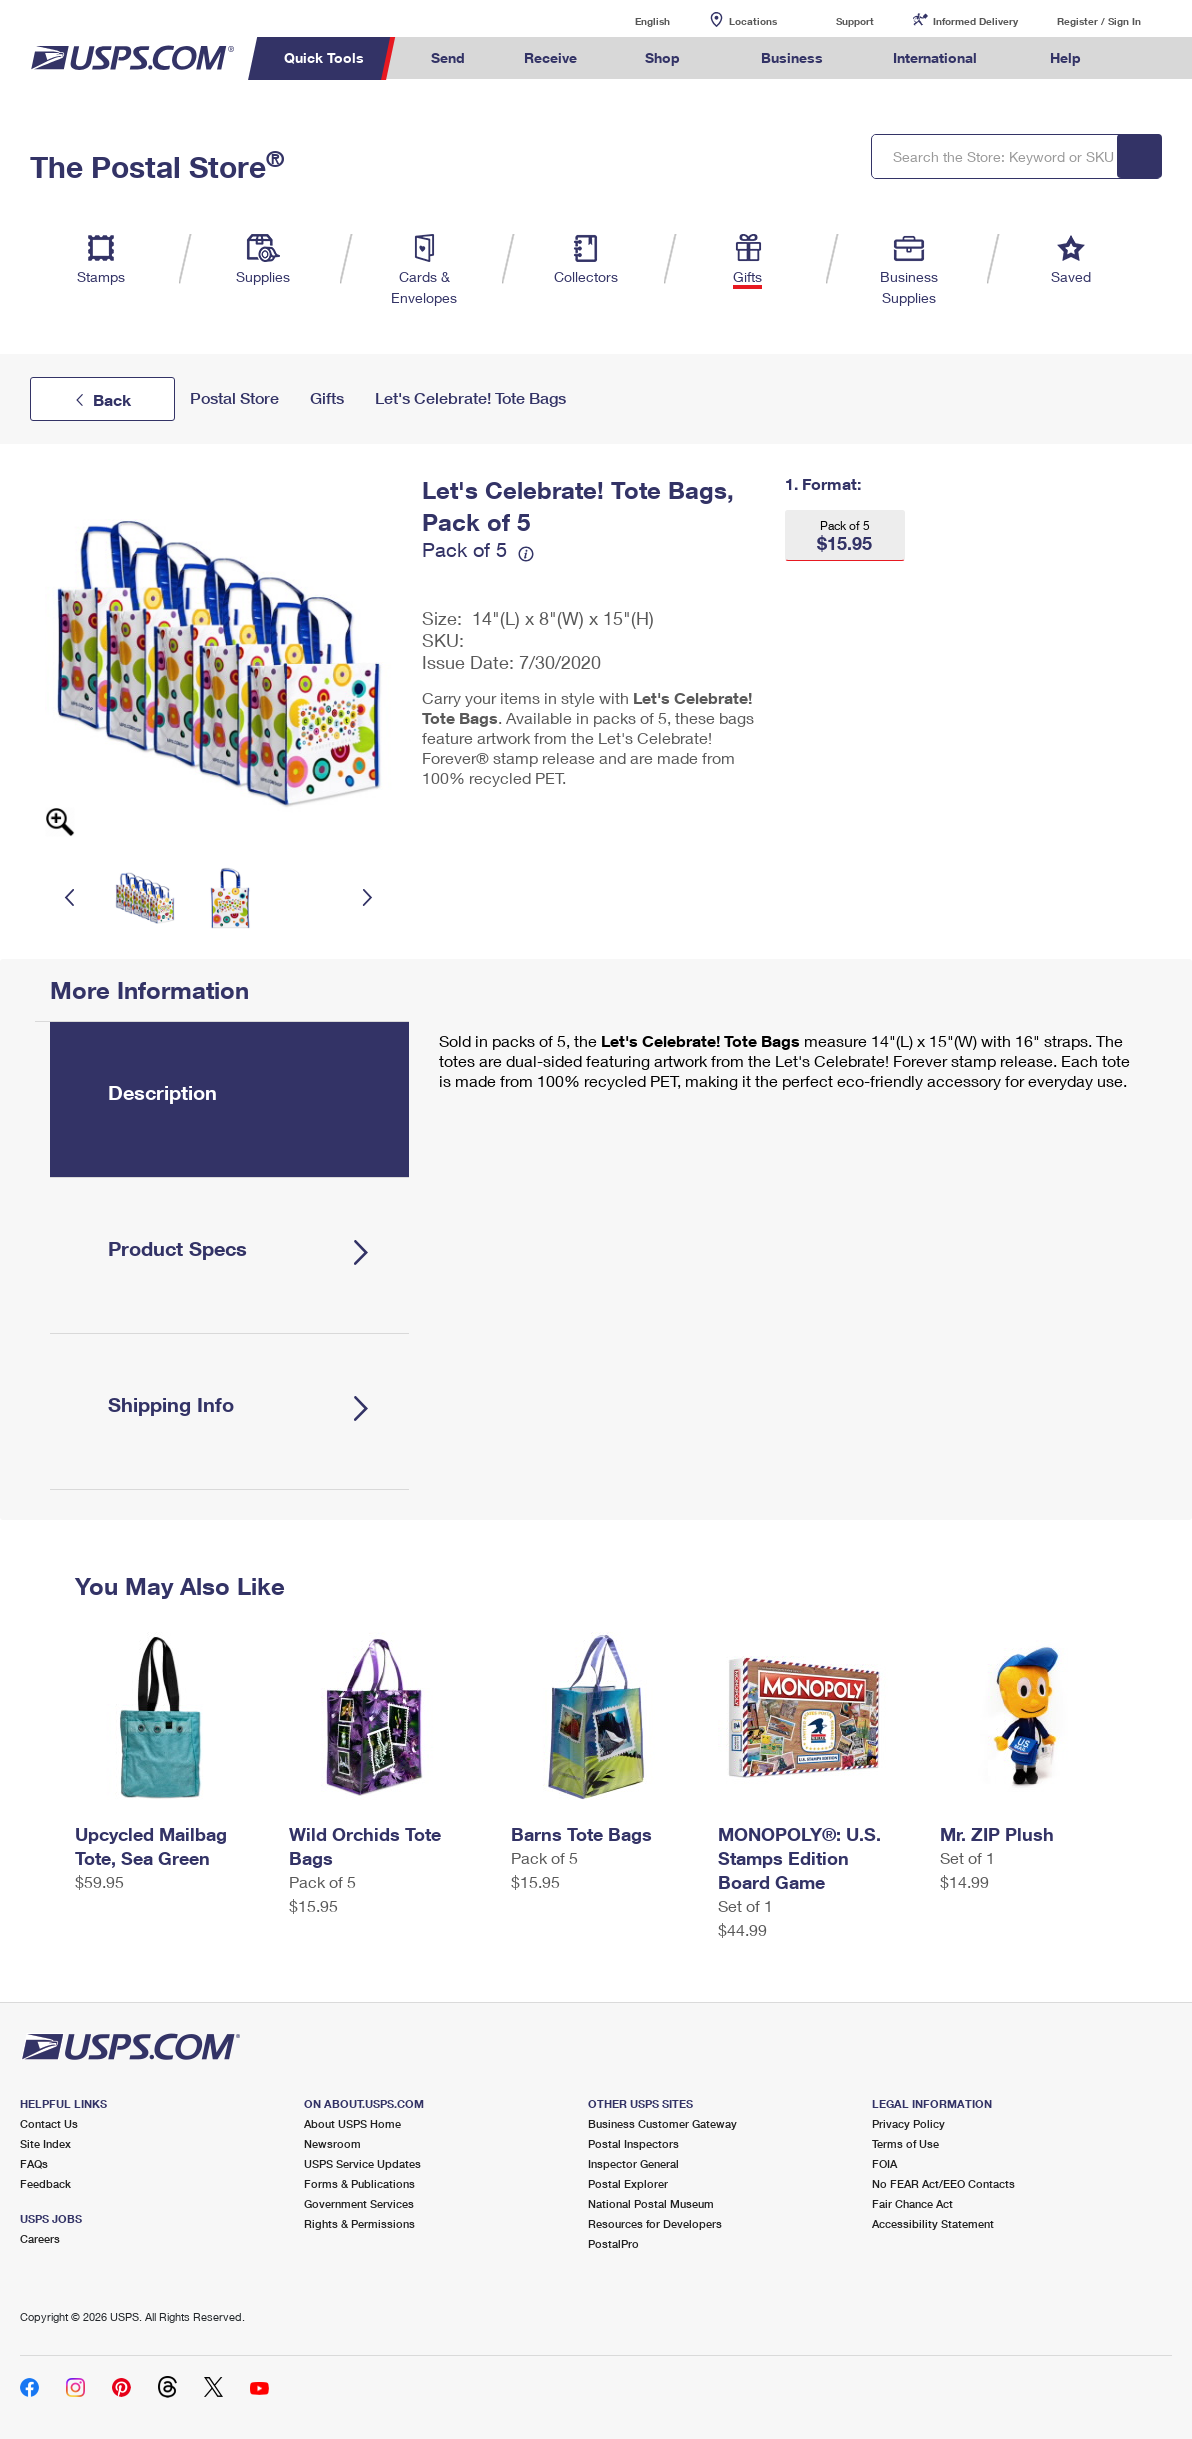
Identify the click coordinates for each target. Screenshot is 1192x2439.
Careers (40, 2238)
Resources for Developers (655, 2223)
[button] (845, 535)
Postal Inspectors (633, 2143)
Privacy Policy (908, 2123)
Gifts (327, 398)
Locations (753, 21)
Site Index (45, 2143)
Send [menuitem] (448, 57)
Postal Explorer (628, 2183)
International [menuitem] (935, 57)
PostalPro (613, 2243)
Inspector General (633, 2163)
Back (112, 399)
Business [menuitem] (792, 57)
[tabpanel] (783, 1066)
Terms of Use (905, 2143)
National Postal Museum (651, 2203)
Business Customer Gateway (662, 2123)
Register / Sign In (1099, 21)
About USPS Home (352, 2123)
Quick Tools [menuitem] (324, 57)
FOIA (884, 2163)
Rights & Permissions (359, 2223)
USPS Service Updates (362, 2163)
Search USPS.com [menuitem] (1148, 58)
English (632, 20)
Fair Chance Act (912, 2203)
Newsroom (332, 2143)
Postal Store (234, 398)
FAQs (34, 2163)
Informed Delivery (975, 21)
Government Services (359, 2203)
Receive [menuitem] (550, 57)
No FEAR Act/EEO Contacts (943, 2183)
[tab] (229, 1099)
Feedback (45, 2183)
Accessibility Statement (933, 2223)
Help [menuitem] (1065, 57)
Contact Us (49, 2123)
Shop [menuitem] (662, 57)
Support (855, 21)
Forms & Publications (359, 2183)
